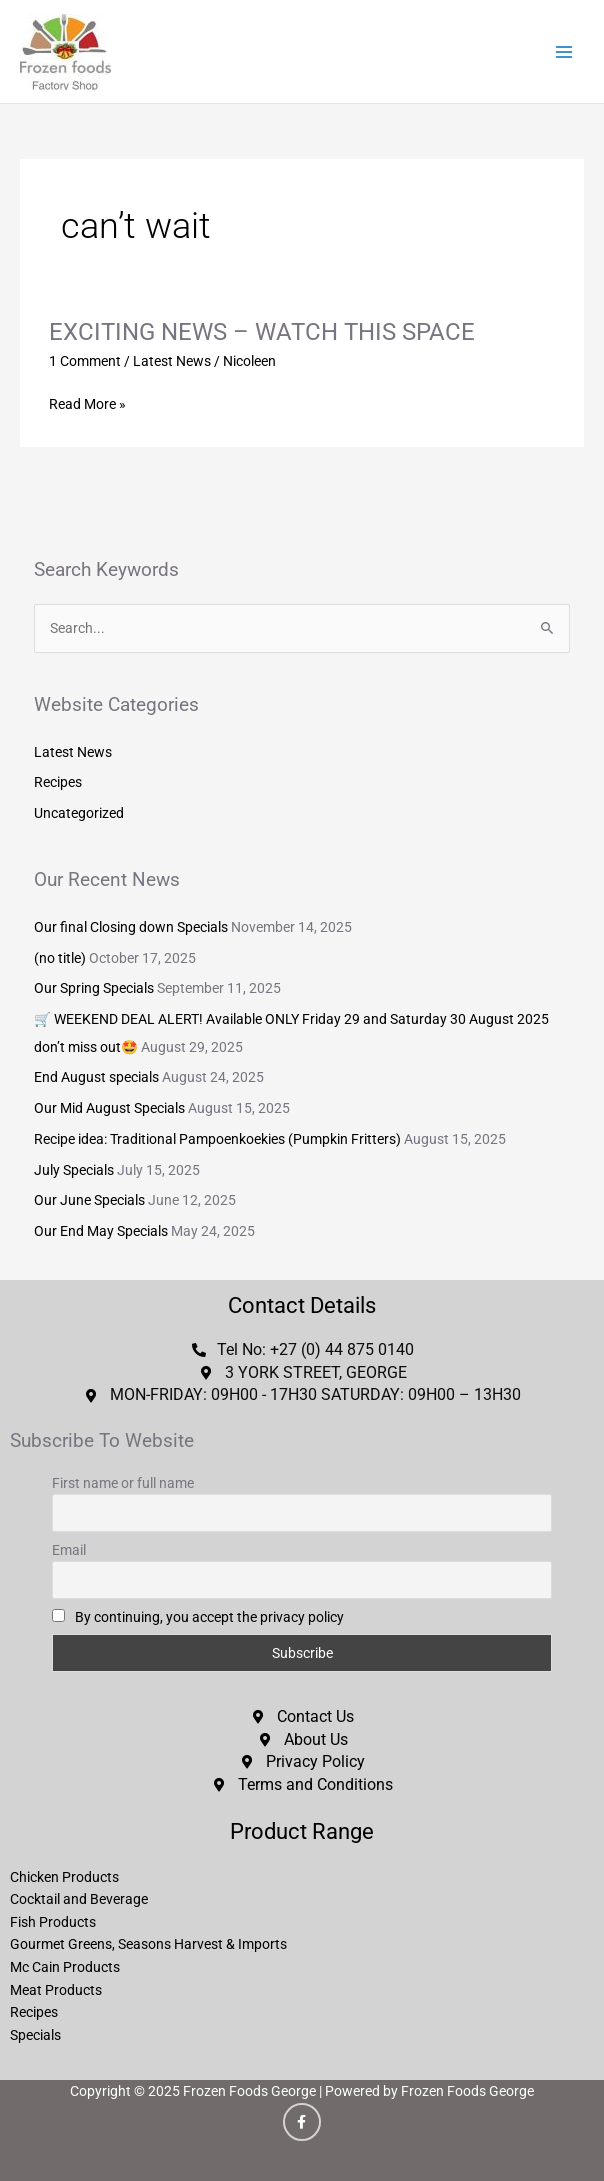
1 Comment (85, 361)
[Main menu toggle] (564, 51)
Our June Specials (89, 1200)
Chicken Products (64, 1877)
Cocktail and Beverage (79, 1899)
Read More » (87, 404)
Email (69, 1550)
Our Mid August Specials (109, 1108)
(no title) (60, 958)
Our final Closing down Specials (131, 927)
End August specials (96, 1077)
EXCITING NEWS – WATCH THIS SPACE (262, 332)
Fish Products (53, 1922)
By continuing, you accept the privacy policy (209, 1617)
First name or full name (123, 1483)
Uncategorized (79, 813)
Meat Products (56, 1990)
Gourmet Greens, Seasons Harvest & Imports (148, 1944)
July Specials (74, 1170)
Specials (35, 2035)
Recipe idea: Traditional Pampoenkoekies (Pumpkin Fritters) (217, 1139)
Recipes (58, 782)
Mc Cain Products (65, 1967)
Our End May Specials (101, 1231)
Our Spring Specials (94, 988)
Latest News (172, 361)
